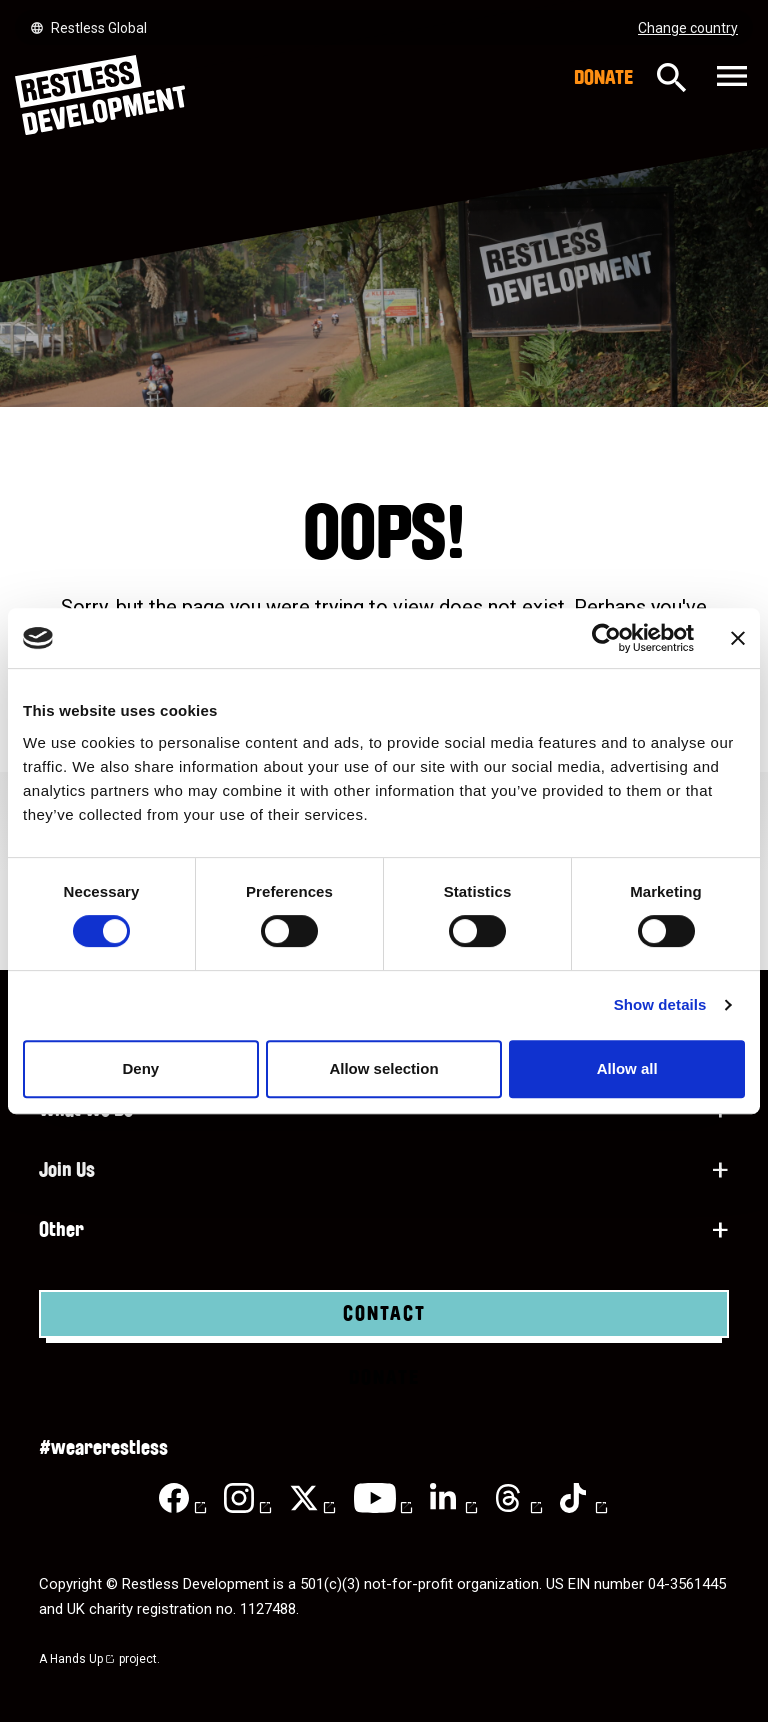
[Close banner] (738, 638)
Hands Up (83, 1659)
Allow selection (383, 1068)
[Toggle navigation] (729, 77)
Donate (603, 78)
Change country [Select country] (688, 28)
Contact (384, 1314)
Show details (660, 1004)
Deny (140, 1068)
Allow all (627, 1068)
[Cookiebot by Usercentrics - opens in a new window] (606, 638)
